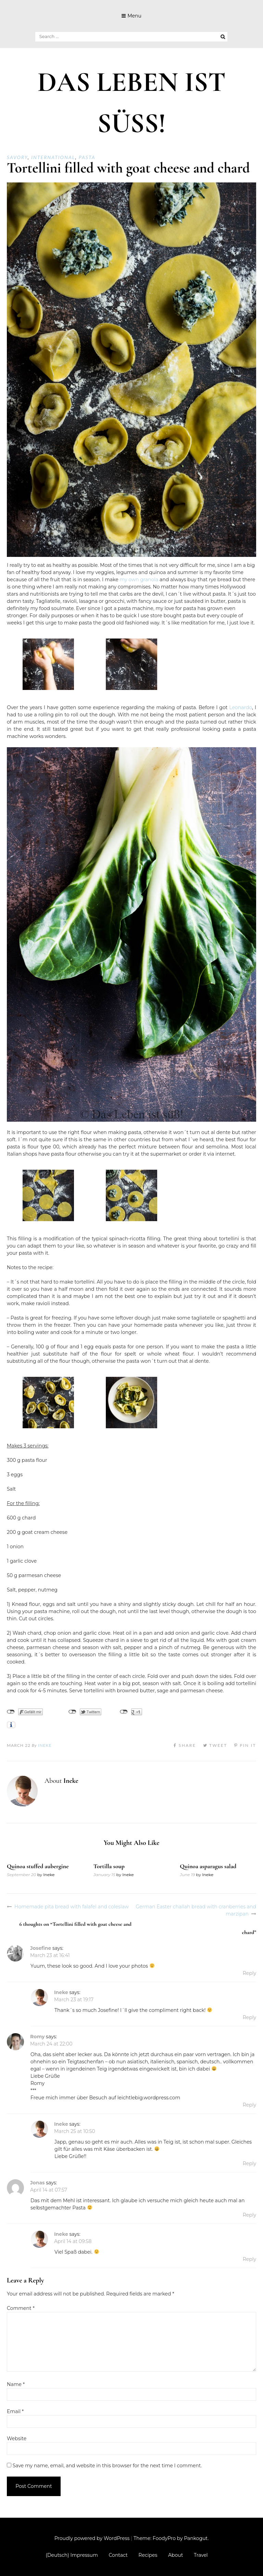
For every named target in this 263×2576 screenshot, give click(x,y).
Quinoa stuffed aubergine (38, 1866)
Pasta (87, 157)
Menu (134, 16)
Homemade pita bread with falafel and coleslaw (71, 1907)
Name (16, 2384)
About (175, 2555)
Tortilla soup (109, 1866)
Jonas (37, 2183)
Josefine (40, 1948)
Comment (21, 2308)
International (53, 157)
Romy (37, 2037)
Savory (17, 157)
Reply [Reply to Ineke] (249, 2017)
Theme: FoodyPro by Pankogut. (171, 2538)
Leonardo (240, 707)
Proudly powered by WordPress (92, 2538)
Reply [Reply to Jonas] (249, 2215)
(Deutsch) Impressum (72, 2555)
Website (16, 2438)
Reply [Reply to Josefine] (249, 1973)
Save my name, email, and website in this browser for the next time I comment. (107, 2465)
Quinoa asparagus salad (208, 1866)
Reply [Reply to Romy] (249, 2105)
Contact (118, 2555)
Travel (201, 2555)
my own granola (139, 579)
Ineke (44, 1745)
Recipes (147, 2555)
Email (15, 2411)
